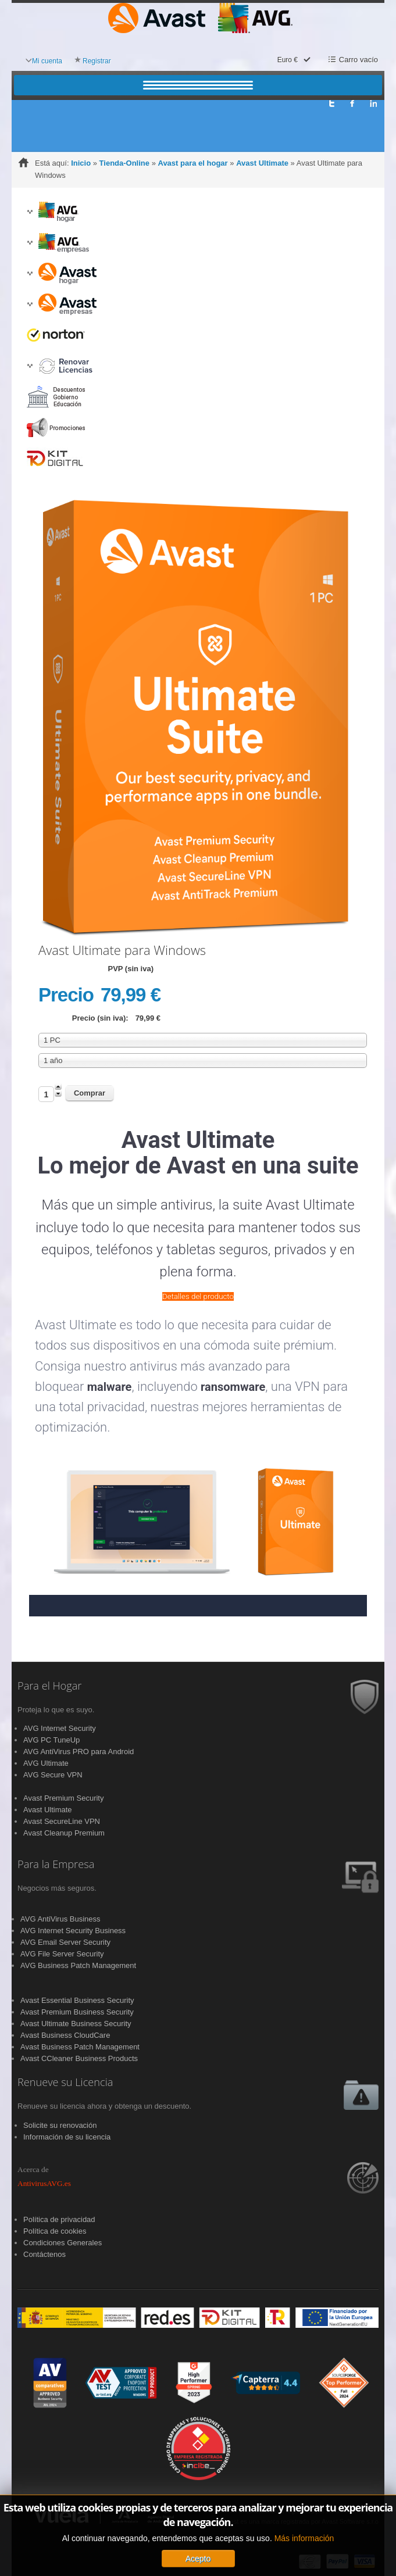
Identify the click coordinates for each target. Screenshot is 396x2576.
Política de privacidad (59, 2219)
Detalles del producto (198, 1296)
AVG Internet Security (59, 1728)
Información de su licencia (66, 2137)
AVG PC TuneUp (51, 1740)
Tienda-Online (124, 163)
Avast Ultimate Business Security (75, 2023)
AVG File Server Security (62, 1953)
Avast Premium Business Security (77, 2012)
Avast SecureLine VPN (61, 1821)
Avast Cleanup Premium (64, 1833)
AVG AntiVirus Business (60, 1919)
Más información (304, 2538)
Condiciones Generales (62, 2242)
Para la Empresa (55, 1864)
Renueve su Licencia (65, 2082)
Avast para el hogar (192, 163)
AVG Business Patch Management (78, 1965)
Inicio (81, 163)
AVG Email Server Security (65, 1942)
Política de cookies (54, 2231)
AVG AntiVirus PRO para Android (78, 1751)
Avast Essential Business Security (77, 2000)
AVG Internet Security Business (73, 1930)
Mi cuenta (47, 61)
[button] (29, 212)
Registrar (97, 61)
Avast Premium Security (63, 1798)
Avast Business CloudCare (65, 2035)
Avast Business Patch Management (80, 2046)
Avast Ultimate (262, 163)
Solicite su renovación (60, 2125)
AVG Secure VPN (53, 1774)
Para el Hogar (49, 1686)
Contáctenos (44, 2254)
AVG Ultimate (46, 1763)
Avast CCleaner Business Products (79, 2058)
